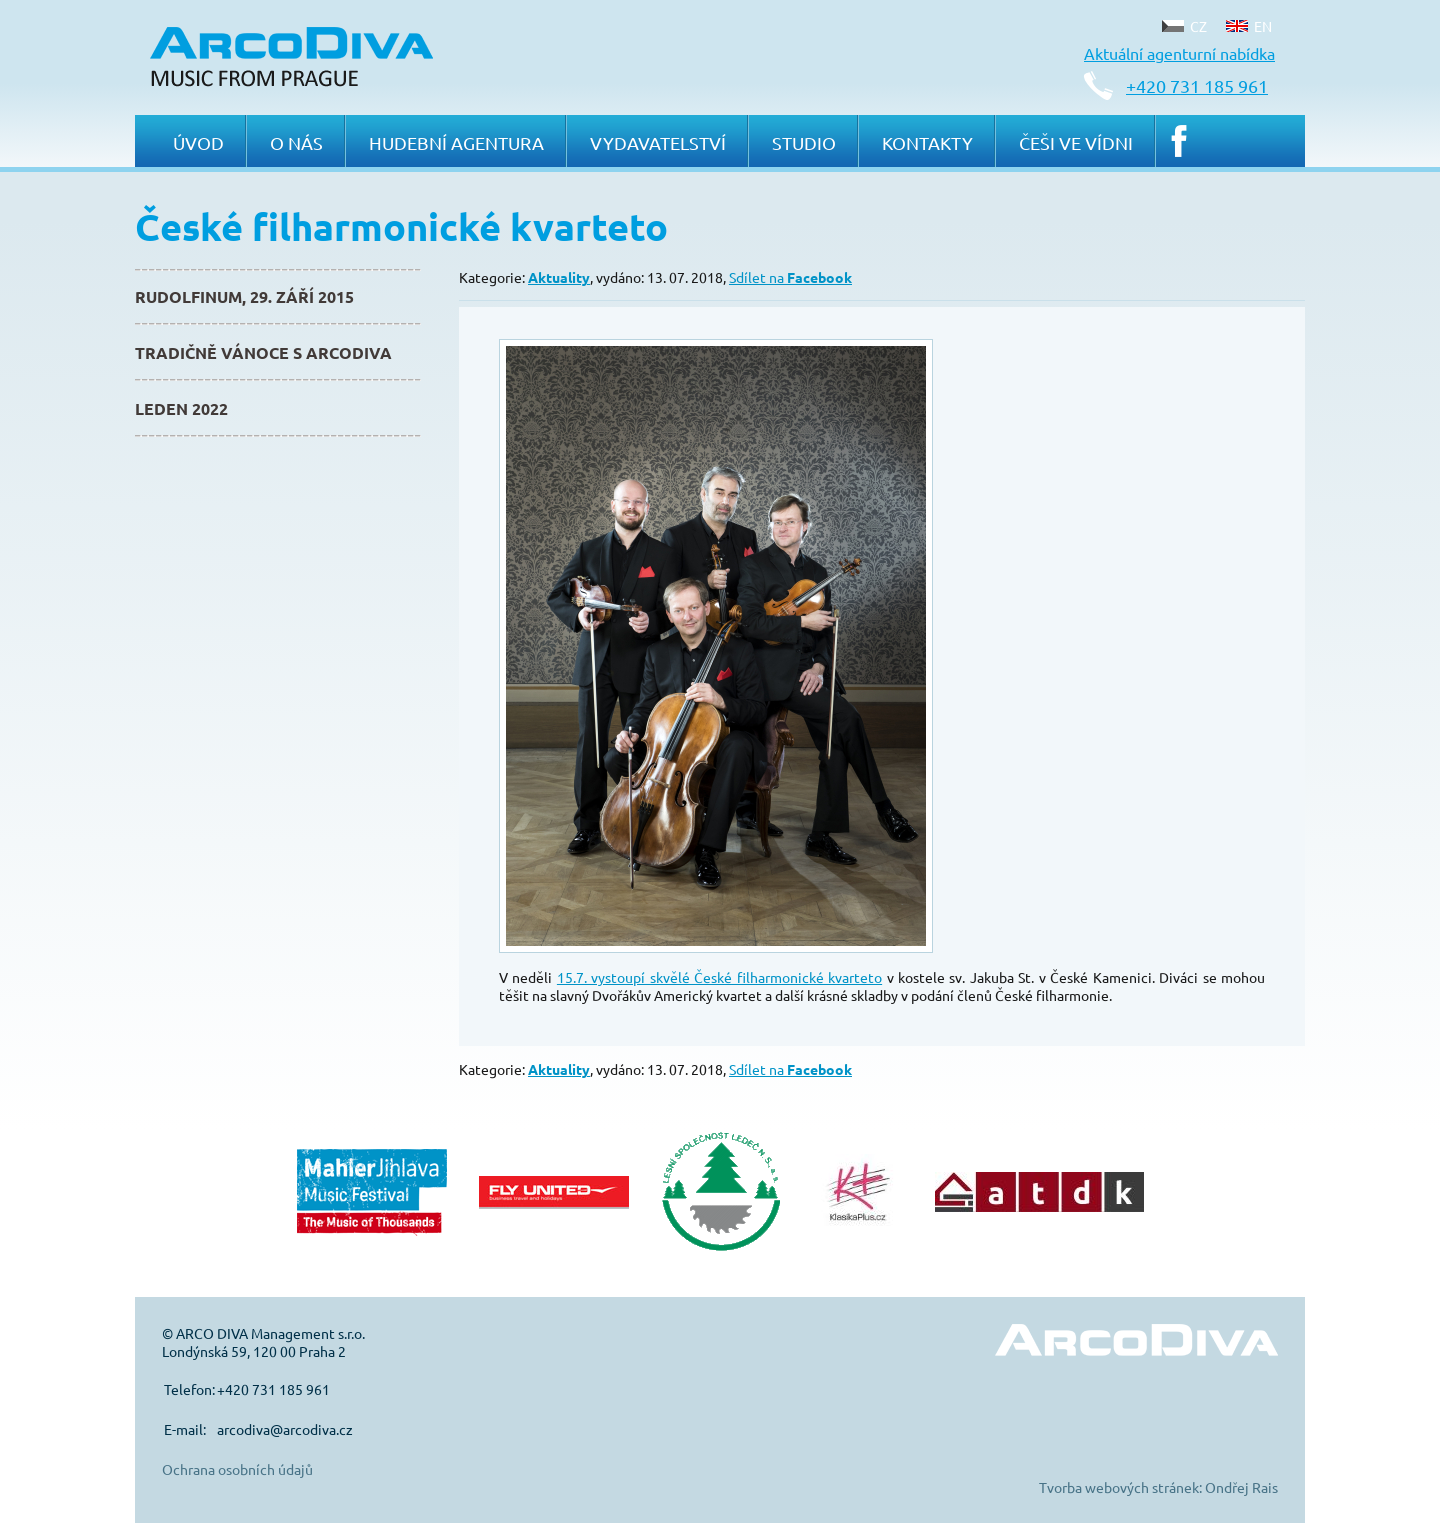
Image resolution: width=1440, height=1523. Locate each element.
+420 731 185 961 (1197, 85)
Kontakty (927, 142)
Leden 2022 (181, 408)
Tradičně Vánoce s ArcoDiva (263, 352)
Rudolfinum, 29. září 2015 (244, 296)
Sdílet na (790, 277)
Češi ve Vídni (1076, 142)
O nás (296, 142)
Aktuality (559, 277)
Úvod (198, 142)
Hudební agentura (456, 142)
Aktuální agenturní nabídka (1179, 53)
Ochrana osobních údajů (237, 1469)
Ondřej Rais (1241, 1487)
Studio (804, 142)
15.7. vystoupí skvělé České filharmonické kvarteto (719, 977)
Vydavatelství (658, 142)
